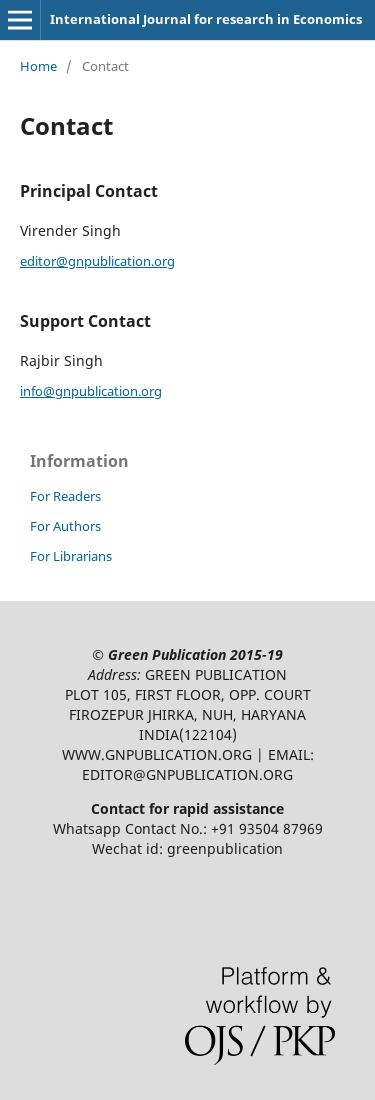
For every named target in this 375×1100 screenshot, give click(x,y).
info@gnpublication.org (91, 391)
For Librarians (71, 556)
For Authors (65, 526)
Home (38, 66)
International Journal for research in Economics (206, 19)
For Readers (65, 496)
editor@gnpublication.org (97, 261)
